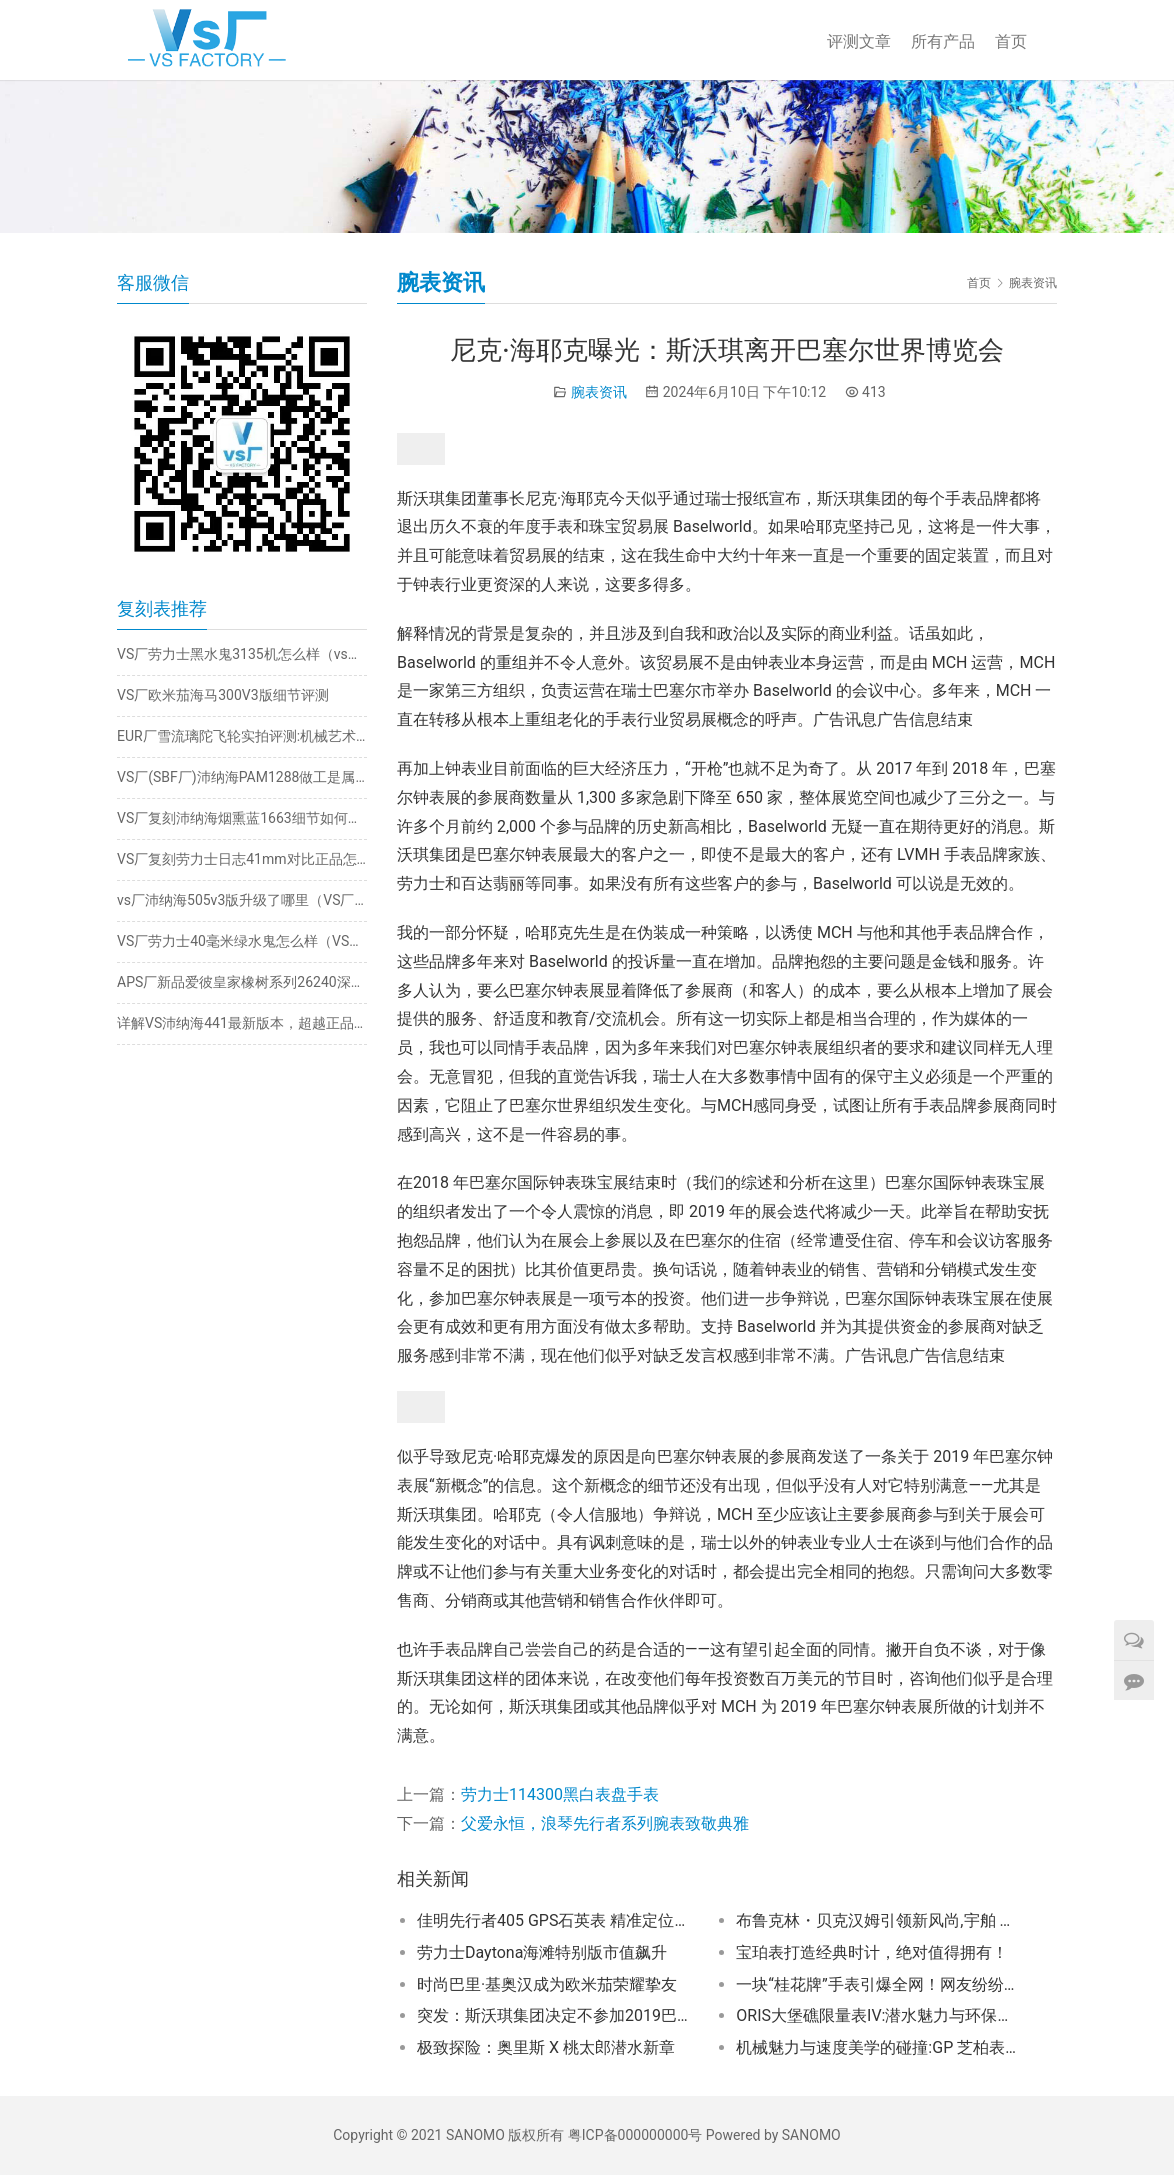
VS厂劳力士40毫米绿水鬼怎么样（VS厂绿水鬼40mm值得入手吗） (242, 941)
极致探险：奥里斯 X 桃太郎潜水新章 (546, 2047)
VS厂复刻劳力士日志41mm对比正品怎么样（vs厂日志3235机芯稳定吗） (242, 859)
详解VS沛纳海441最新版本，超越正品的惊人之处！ (242, 1023)
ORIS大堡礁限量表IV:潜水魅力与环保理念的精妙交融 (876, 2015)
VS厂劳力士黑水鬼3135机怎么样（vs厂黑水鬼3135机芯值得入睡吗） (242, 654)
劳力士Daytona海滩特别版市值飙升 (542, 1952)
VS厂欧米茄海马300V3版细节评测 (223, 695)
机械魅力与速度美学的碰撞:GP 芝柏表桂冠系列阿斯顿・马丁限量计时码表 (876, 2047)
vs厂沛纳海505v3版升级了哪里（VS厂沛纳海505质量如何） (242, 900)
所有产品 (943, 41)
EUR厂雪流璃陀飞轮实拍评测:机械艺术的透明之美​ (242, 736)
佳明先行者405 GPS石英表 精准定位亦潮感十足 (557, 1920)
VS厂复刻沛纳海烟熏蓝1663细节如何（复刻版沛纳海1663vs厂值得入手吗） (242, 818)
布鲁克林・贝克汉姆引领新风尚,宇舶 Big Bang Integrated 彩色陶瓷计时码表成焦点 (876, 1920)
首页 (1011, 41)
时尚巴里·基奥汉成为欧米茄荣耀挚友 (547, 1984)
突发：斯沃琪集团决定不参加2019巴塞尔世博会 (557, 2015)
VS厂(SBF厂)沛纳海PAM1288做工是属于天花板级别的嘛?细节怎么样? (242, 777)
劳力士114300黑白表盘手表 (560, 1794)
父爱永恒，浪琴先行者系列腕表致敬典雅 (605, 1823)
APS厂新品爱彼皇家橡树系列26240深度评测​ (242, 982)
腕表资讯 (599, 392)
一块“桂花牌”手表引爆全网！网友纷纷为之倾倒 (876, 1984)
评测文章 (859, 41)
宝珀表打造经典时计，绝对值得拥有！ (872, 1952)
